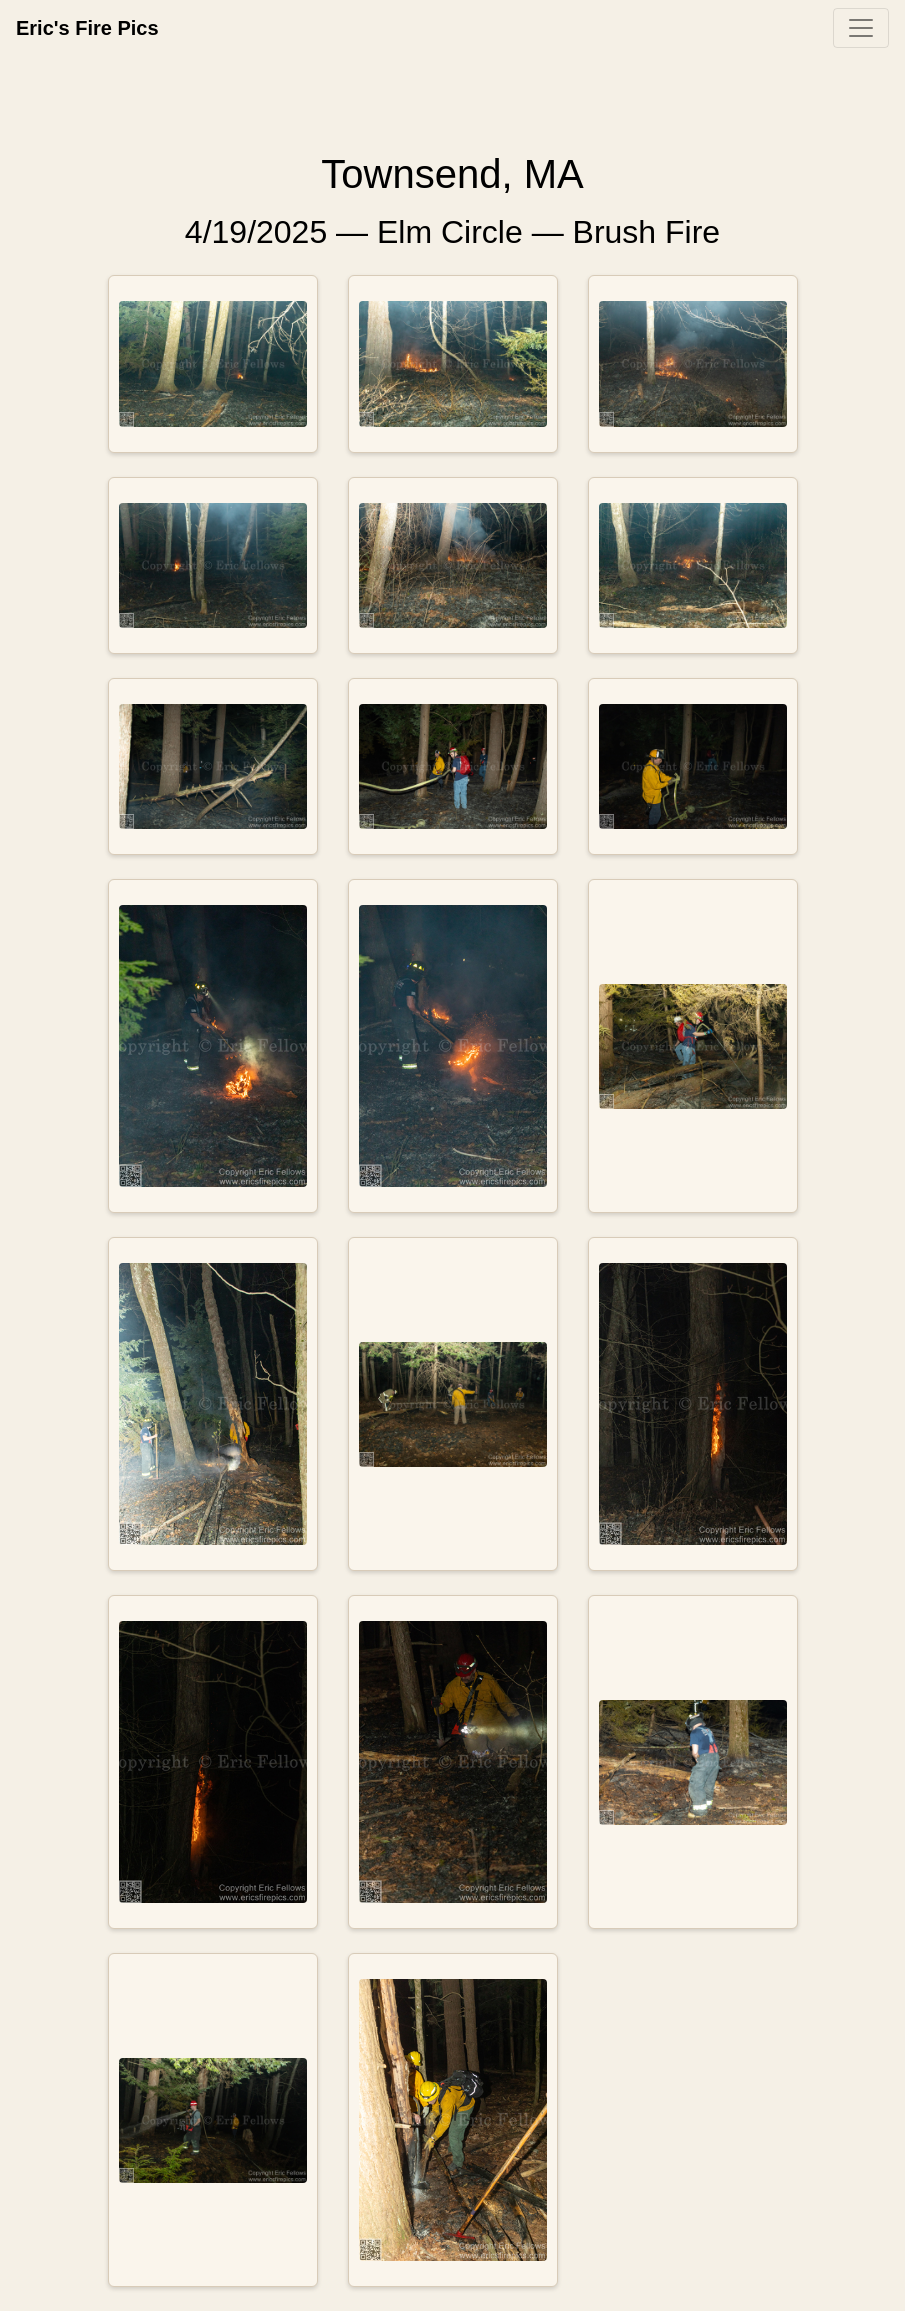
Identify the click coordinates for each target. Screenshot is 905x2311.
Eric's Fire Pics (87, 28)
